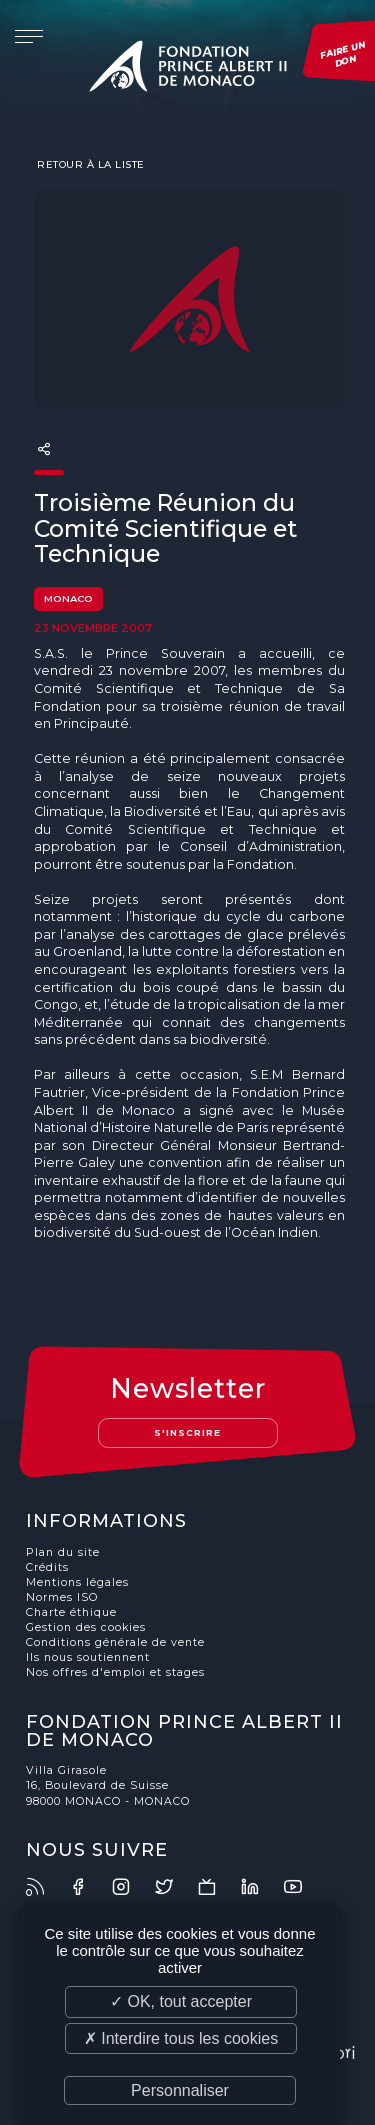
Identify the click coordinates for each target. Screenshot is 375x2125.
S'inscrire (187, 1432)
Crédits (47, 1567)
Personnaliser (180, 2090)
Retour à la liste (89, 164)
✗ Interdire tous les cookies (181, 2038)
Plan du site (63, 1552)
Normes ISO (62, 1597)
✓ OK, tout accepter (181, 2001)
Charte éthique (71, 1612)
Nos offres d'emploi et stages (115, 1672)
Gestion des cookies (86, 1627)
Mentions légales (77, 1582)
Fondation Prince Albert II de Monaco (188, 70)
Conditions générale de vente (115, 1642)
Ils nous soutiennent (88, 1657)
